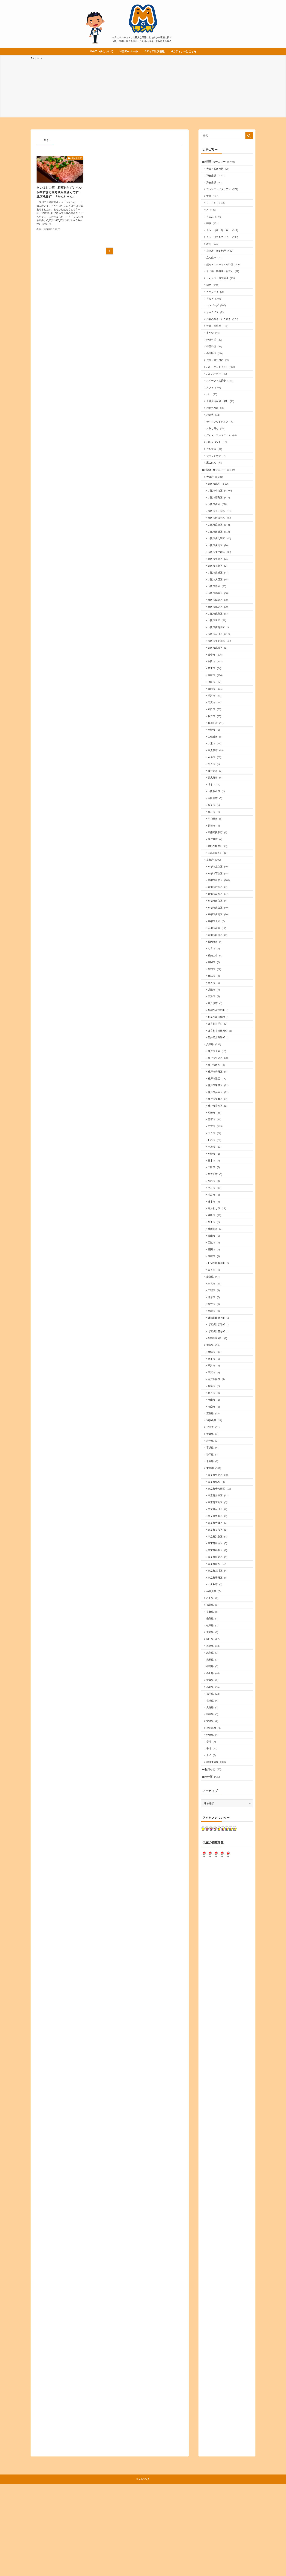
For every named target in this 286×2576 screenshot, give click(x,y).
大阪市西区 (218, 524)
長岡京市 (216, 986)
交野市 (215, 762)
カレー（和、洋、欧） (223, 234)
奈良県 (213, 1340)
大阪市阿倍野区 (220, 538)
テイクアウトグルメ (221, 436)
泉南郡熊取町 (218, 870)
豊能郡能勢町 (218, 885)
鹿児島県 (214, 1816)
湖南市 (215, 1477)
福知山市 (216, 1000)
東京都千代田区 (220, 1564)
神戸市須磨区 (218, 1152)
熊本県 (213, 1802)
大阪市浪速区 (220, 545)
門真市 (215, 733)
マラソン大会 (216, 472)
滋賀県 (213, 1412)
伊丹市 (215, 1188)
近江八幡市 (217, 1448)
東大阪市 (217, 784)
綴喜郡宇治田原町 (221, 1080)
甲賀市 (215, 1441)
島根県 (213, 1744)
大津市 (215, 1419)
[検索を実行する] (249, 135)
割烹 (213, 292)
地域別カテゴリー (220, 487)
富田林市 (216, 834)
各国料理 (215, 364)
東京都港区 (218, 1643)
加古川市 (216, 1231)
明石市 (215, 1246)
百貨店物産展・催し (221, 415)
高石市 (215, 848)
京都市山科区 (218, 978)
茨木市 (215, 697)
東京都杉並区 (218, 1629)
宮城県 (213, 1520)
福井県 (213, 1686)
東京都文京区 (218, 1607)
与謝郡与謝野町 (219, 1058)
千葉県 (213, 1535)
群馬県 (213, 1527)
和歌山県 (215, 1491)
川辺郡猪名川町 (219, 1325)
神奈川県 (214, 1672)
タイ (211, 1845)
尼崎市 (215, 1166)
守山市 (215, 1470)
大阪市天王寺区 (221, 531)
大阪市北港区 (218, 675)
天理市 (215, 1354)
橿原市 (215, 1361)
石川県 (213, 1679)
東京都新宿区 (218, 1621)
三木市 (215, 1217)
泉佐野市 (216, 877)
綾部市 (215, 1022)
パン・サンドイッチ (221, 378)
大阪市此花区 (219, 639)
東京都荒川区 (218, 1650)
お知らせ (213, 1860)
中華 (213, 198)
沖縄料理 (215, 350)
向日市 (215, 993)
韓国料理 (215, 357)
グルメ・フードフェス (222, 451)
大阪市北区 (219, 502)
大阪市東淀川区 (220, 668)
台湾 (211, 1831)
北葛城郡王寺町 (219, 1397)
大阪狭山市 (217, 827)
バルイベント (217, 458)
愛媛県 (213, 1766)
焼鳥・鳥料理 (218, 335)
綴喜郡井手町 (218, 1072)
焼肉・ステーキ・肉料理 (224, 270)
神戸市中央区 (219, 1109)
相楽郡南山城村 (219, 1065)
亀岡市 (215, 1007)
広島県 (213, 1730)
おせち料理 (216, 422)
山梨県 (213, 1701)
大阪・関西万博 (218, 169)
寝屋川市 (217, 755)
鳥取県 (213, 1737)
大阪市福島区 (220, 516)
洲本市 (215, 1260)
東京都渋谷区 (218, 1614)
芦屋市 (215, 1203)
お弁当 (213, 429)
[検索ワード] (227, 135)
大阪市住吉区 (219, 567)
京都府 (214, 899)
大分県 (213, 1795)
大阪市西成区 (220, 552)
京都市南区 (218, 971)
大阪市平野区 (218, 588)
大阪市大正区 (219, 603)
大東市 (215, 776)
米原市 (215, 1463)
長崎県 (213, 1788)
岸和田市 (216, 856)
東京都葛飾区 (218, 1578)
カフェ (214, 400)
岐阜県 (213, 1708)
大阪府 (215, 495)
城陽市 (215, 1036)
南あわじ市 (218, 1267)
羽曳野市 (216, 812)
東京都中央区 (219, 1549)
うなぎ (214, 306)
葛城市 (215, 1376)
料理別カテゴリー (220, 161)
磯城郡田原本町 (219, 1383)
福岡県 (213, 1780)
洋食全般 (215, 183)
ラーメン (216, 205)
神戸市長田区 (218, 1123)
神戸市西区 (217, 1116)
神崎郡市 (216, 1289)
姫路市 (215, 1275)
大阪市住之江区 (220, 560)
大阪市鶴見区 (219, 632)
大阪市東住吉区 (220, 574)
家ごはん (215, 480)
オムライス (216, 321)
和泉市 (215, 841)
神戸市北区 (218, 1101)
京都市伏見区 (219, 957)
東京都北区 (217, 1556)
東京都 (214, 1542)
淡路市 (215, 1253)
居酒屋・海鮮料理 (220, 256)
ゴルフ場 (215, 465)
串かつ (213, 342)
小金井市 (216, 1665)
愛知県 (213, 1715)
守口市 (215, 740)
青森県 (213, 1506)
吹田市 (216, 690)
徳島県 (213, 1751)
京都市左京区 (219, 935)
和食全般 (216, 176)
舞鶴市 (215, 1015)
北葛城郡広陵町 (219, 1390)
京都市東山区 (219, 950)
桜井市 (215, 1369)
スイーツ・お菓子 (220, 393)
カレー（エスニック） (223, 241)
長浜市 (215, 1455)
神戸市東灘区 (219, 1137)
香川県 (213, 1759)
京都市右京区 (218, 928)
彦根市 (215, 1426)
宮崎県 (213, 1809)
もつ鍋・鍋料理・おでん (223, 277)
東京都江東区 (218, 1636)
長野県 (213, 1694)
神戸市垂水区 (218, 1159)
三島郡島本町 (218, 892)
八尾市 (215, 791)
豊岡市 (215, 1311)
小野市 (215, 1210)
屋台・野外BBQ (218, 371)
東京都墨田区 (218, 1657)
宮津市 (215, 1044)
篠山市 (215, 1296)
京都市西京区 (218, 942)
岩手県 (213, 1513)
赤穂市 (215, 1318)
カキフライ (216, 299)
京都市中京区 (220, 921)
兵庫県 (214, 1094)
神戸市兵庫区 (219, 1145)
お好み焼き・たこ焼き (223, 328)
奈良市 (215, 1347)
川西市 (215, 1195)
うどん (214, 220)
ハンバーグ (217, 313)
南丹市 (215, 1029)
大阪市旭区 (218, 646)
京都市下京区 (219, 914)
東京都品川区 (218, 1585)
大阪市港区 (218, 610)
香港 (212, 1838)
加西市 (215, 1239)
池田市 (215, 711)
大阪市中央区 (221, 509)
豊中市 (216, 682)
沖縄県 (213, 1824)
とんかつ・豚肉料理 (221, 284)
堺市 (215, 820)
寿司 (213, 248)
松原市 (215, 798)
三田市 (215, 1224)
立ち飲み (215, 263)
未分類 (212, 1868)
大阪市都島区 (219, 617)
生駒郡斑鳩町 (218, 1405)
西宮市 (216, 1181)
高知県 (213, 1773)
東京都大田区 (218, 1600)
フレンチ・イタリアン (223, 191)
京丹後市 (216, 1051)
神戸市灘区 (218, 1130)
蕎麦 (213, 227)
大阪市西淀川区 (219, 654)
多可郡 (215, 1333)
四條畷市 (216, 769)
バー (212, 407)
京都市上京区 (219, 906)
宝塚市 (215, 1174)
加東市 (215, 1282)
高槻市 (216, 704)
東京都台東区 (219, 1571)
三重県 (213, 1484)
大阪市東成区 (219, 596)
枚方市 (215, 747)
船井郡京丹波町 (219, 1087)
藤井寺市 (216, 805)
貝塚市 (215, 863)
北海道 (213, 1499)
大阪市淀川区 (220, 661)
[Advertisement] (143, 88)
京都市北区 (217, 964)
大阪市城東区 (219, 625)
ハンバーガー (217, 386)
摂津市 (215, 726)
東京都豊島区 (218, 1593)
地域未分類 (217, 1853)
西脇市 (215, 1304)
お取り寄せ (216, 443)
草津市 (215, 1434)
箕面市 (216, 718)
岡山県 (213, 1723)
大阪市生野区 (219, 581)
